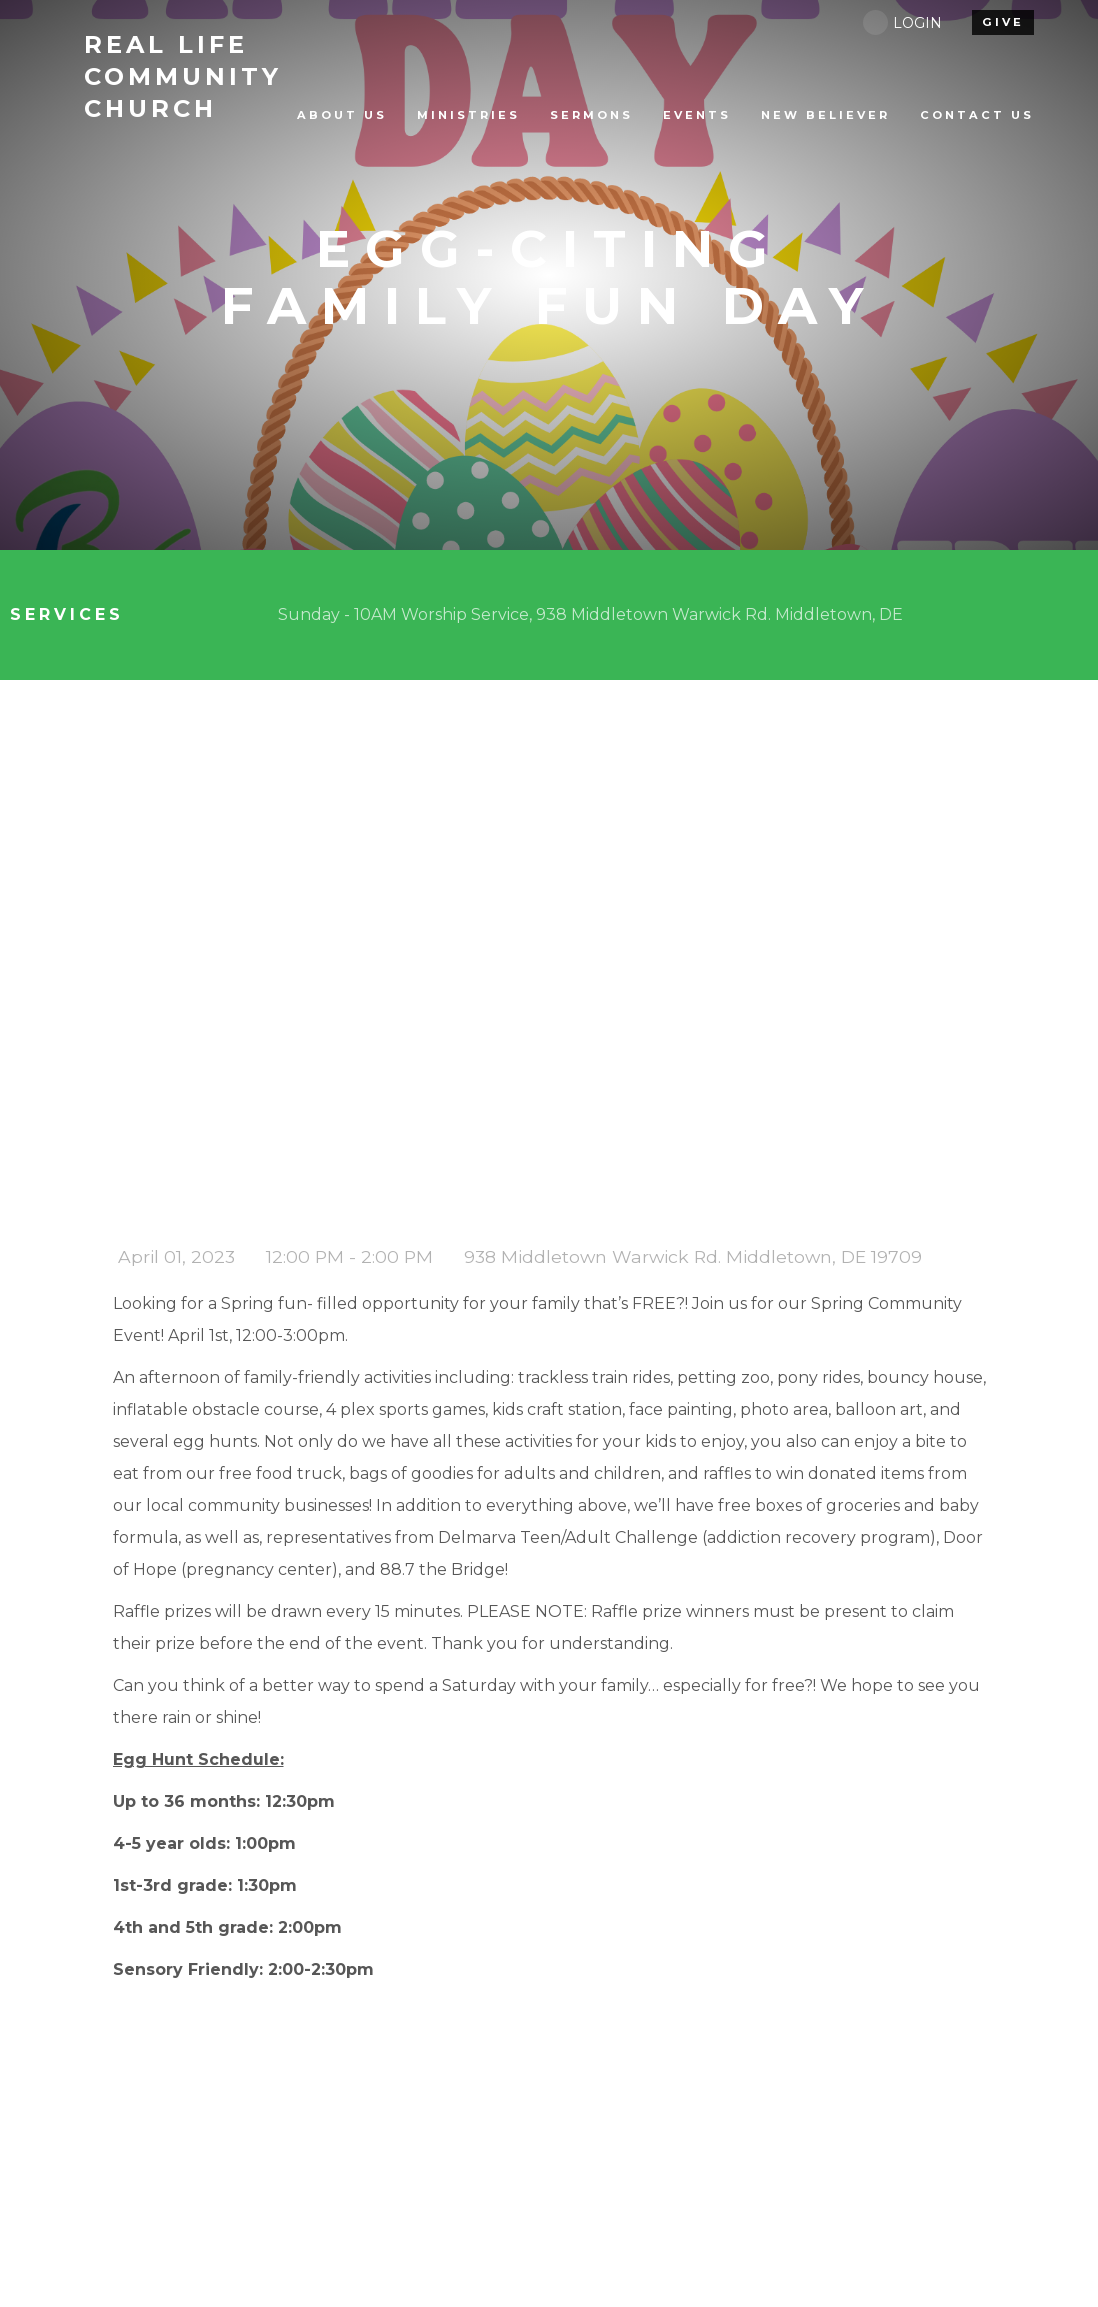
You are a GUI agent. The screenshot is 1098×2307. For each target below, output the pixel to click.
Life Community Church (183, 76)
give (1003, 22)
